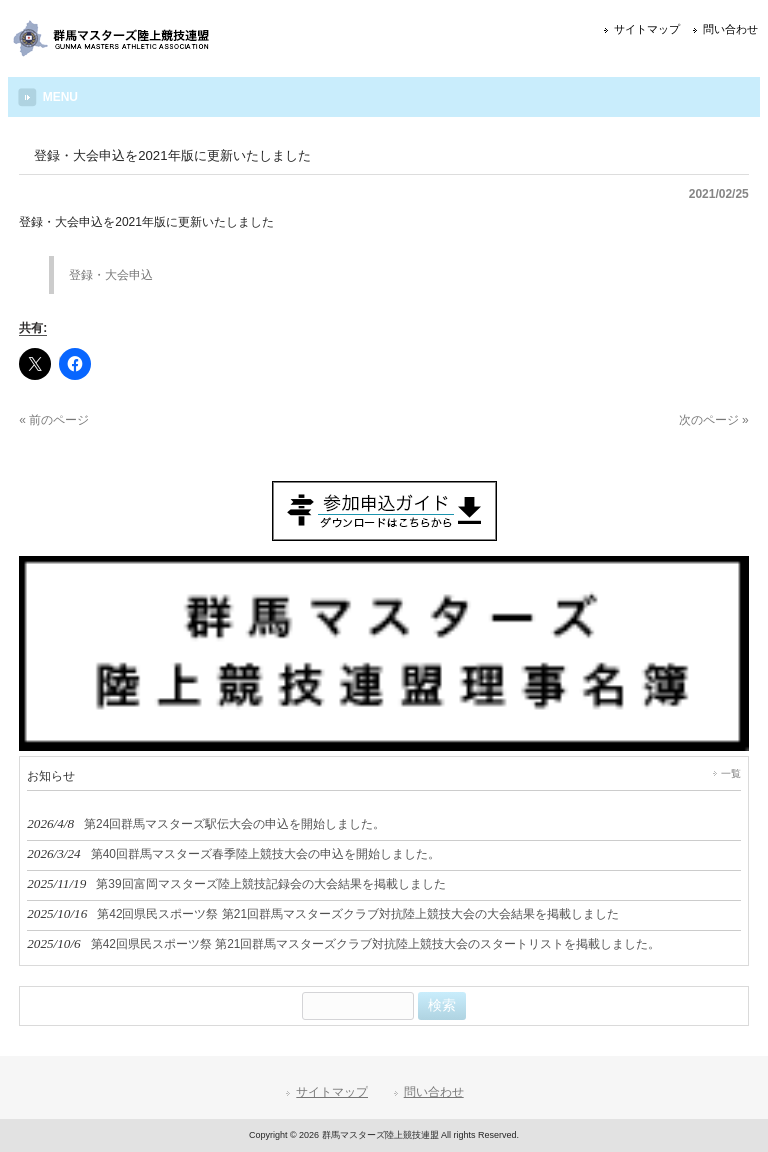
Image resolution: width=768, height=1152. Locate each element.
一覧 (731, 773)
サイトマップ (647, 29)
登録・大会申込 (111, 275)
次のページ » (714, 420)
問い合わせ (730, 29)
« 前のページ (54, 420)
